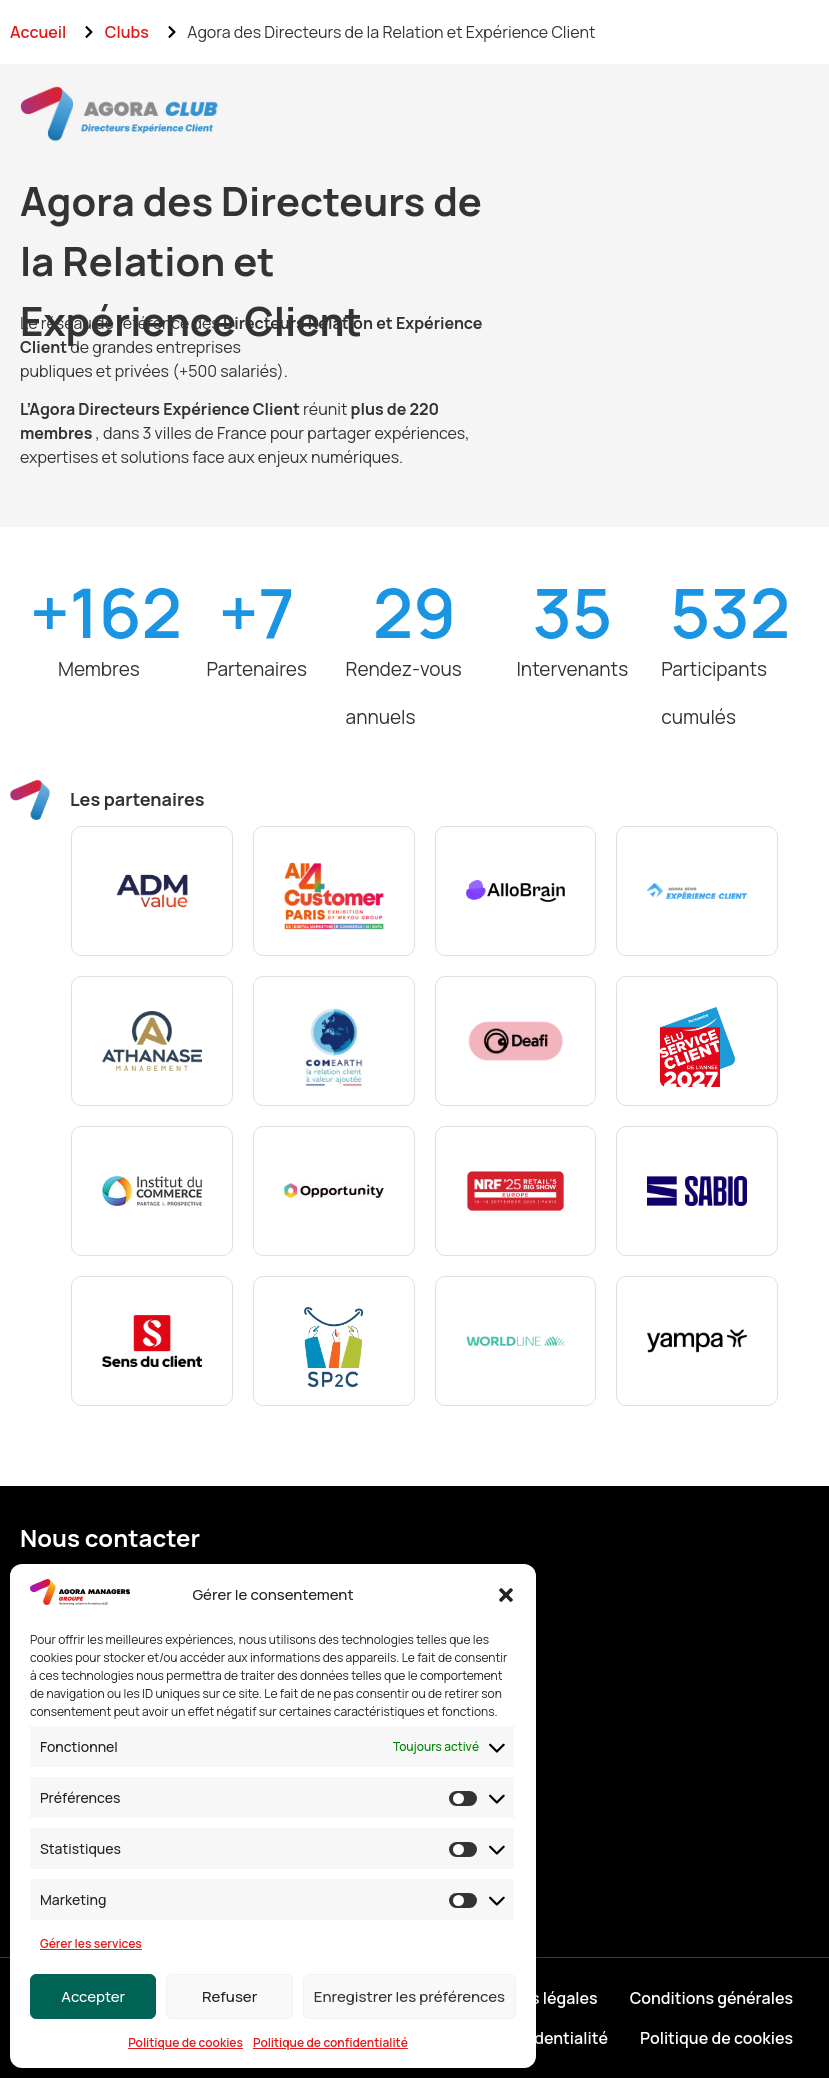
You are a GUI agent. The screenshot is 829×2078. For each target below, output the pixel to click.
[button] (506, 1595)
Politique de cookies (185, 2042)
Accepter (93, 1996)
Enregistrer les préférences (409, 1996)
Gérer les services (91, 1943)
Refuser (229, 1996)
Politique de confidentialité (330, 2042)
